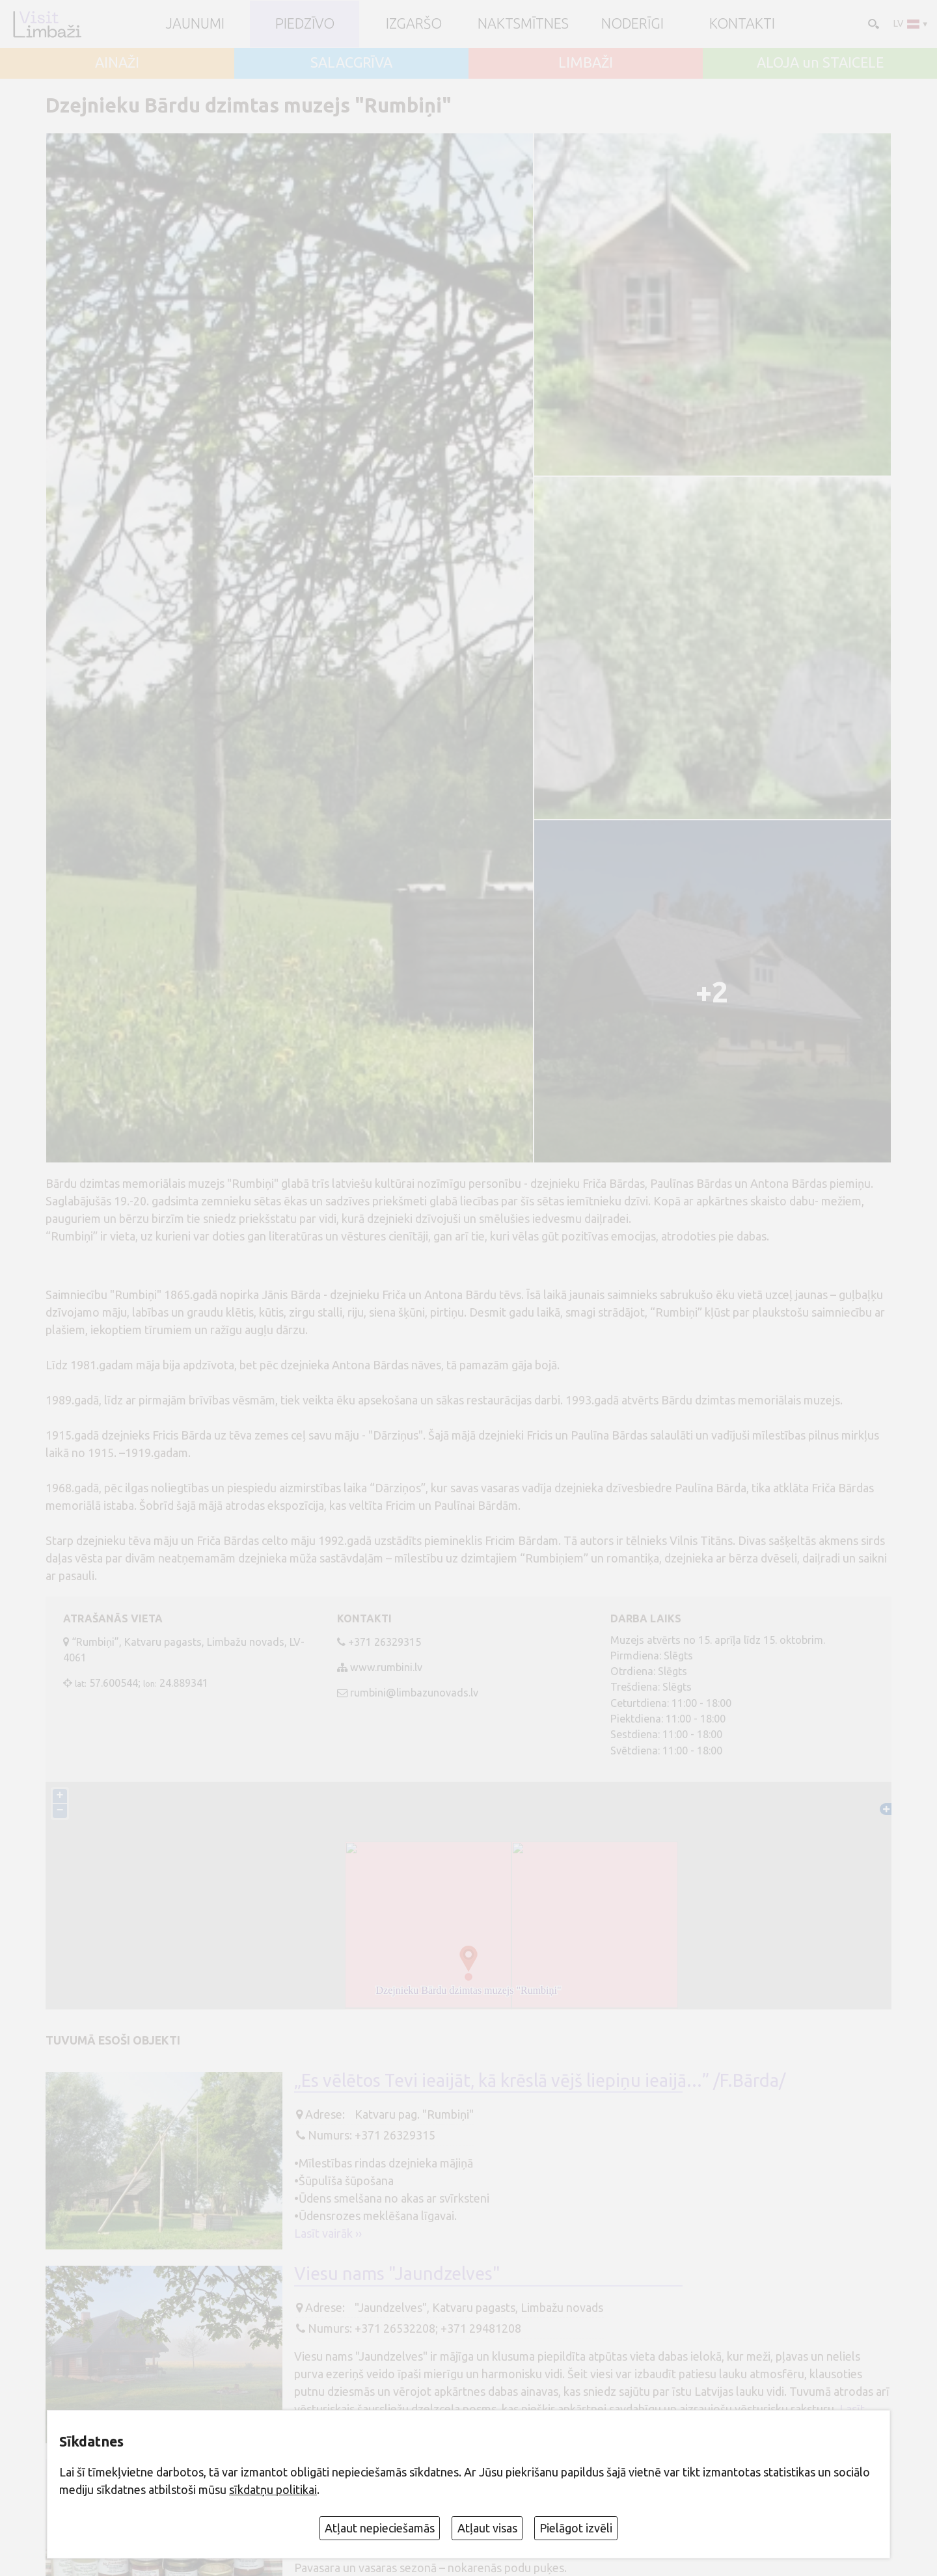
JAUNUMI (195, 24)
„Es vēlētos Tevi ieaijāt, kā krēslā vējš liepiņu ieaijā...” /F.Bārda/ (539, 2080)
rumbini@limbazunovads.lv (414, 1692)
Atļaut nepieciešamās (380, 2527)
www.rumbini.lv (386, 1667)
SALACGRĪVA (351, 63)
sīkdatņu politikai (273, 2489)
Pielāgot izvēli (575, 2527)
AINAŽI (117, 63)
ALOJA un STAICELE (820, 63)
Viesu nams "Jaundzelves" (397, 2273)
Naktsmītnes (523, 24)
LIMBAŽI (585, 63)
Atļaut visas (487, 2527)
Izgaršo (414, 24)
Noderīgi (632, 24)
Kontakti (742, 24)
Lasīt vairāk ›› (328, 2233)
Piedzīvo (304, 24)
